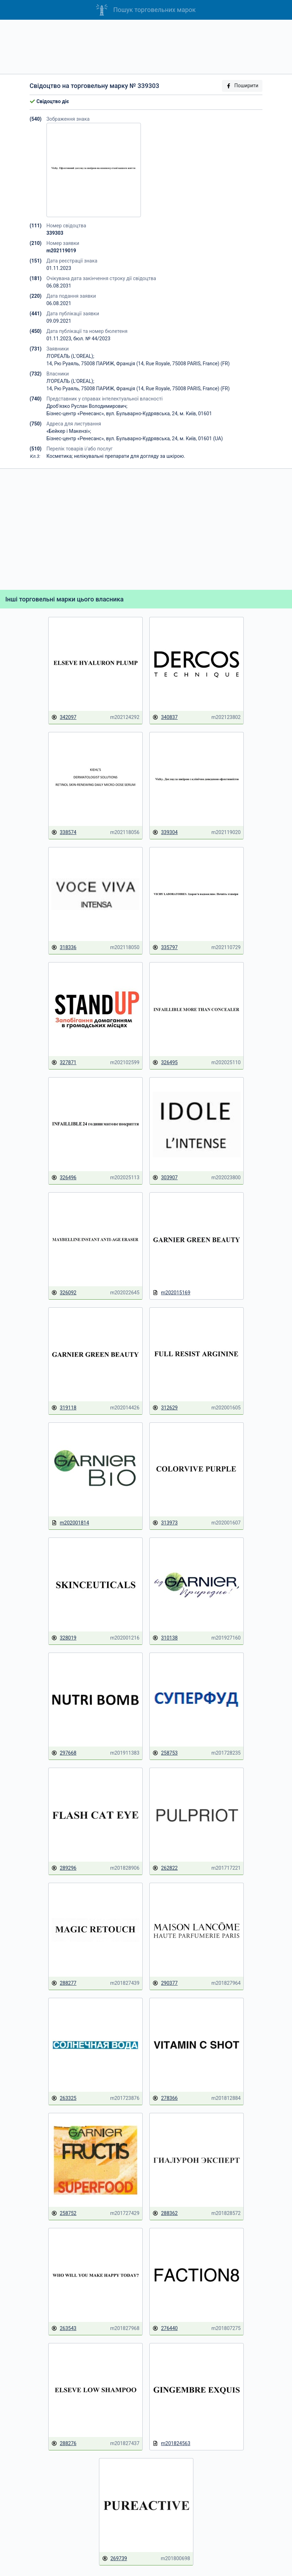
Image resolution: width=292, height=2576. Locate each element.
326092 (63, 1293)
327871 (63, 1063)
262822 (165, 1868)
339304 (165, 832)
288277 (63, 1983)
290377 (165, 1983)
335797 (165, 948)
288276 (63, 2443)
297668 (63, 1753)
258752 (63, 2213)
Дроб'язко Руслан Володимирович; (87, 406)
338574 (63, 832)
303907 (165, 1178)
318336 (63, 948)
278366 (165, 2098)
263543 (63, 2328)
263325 (63, 2098)
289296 (63, 1868)
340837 (165, 717)
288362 (165, 2213)
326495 (165, 1063)
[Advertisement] (146, 47)
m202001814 (70, 1523)
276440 (165, 2328)
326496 (63, 1178)
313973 (165, 1523)
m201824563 (171, 2443)
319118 (63, 1408)
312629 (165, 1408)
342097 (63, 717)
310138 (165, 1638)
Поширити (242, 86)
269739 (114, 2559)
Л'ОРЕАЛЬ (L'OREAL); (70, 356)
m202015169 (171, 1293)
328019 (63, 1638)
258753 (165, 1753)
